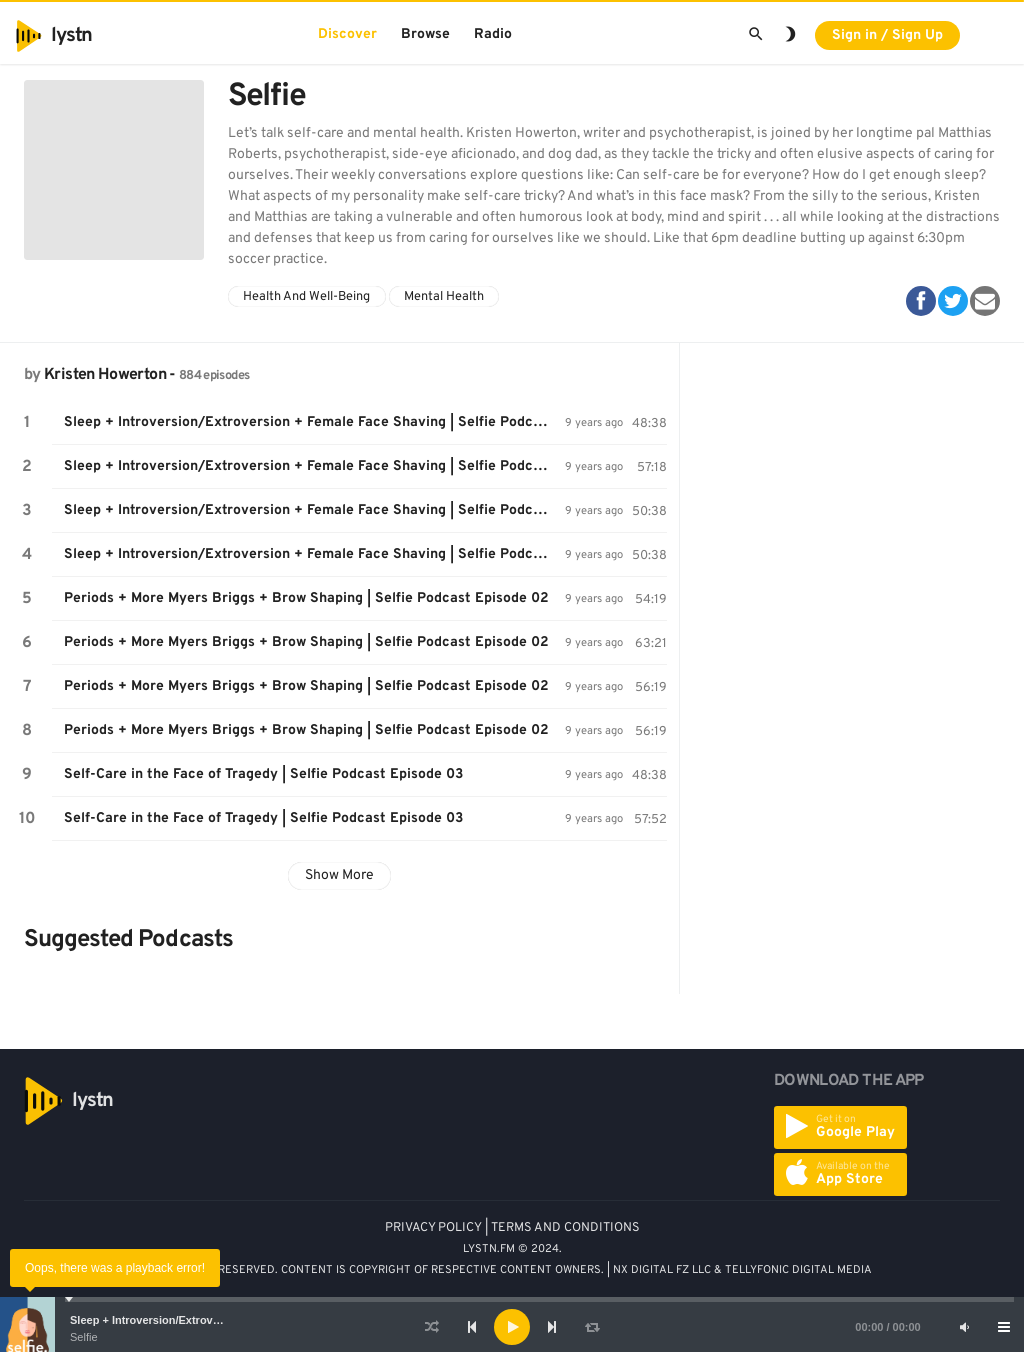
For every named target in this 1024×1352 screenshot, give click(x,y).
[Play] (512, 1327)
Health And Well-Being (306, 297)
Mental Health (444, 297)
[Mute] (964, 1327)
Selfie (84, 1337)
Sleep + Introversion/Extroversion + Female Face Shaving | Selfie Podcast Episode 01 (314, 422)
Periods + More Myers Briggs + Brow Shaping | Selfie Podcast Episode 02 (306, 598)
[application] (512, 1327)
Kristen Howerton (105, 375)
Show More (339, 875)
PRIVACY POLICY (433, 1228)
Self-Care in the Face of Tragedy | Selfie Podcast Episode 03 (263, 774)
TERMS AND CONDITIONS (565, 1228)
